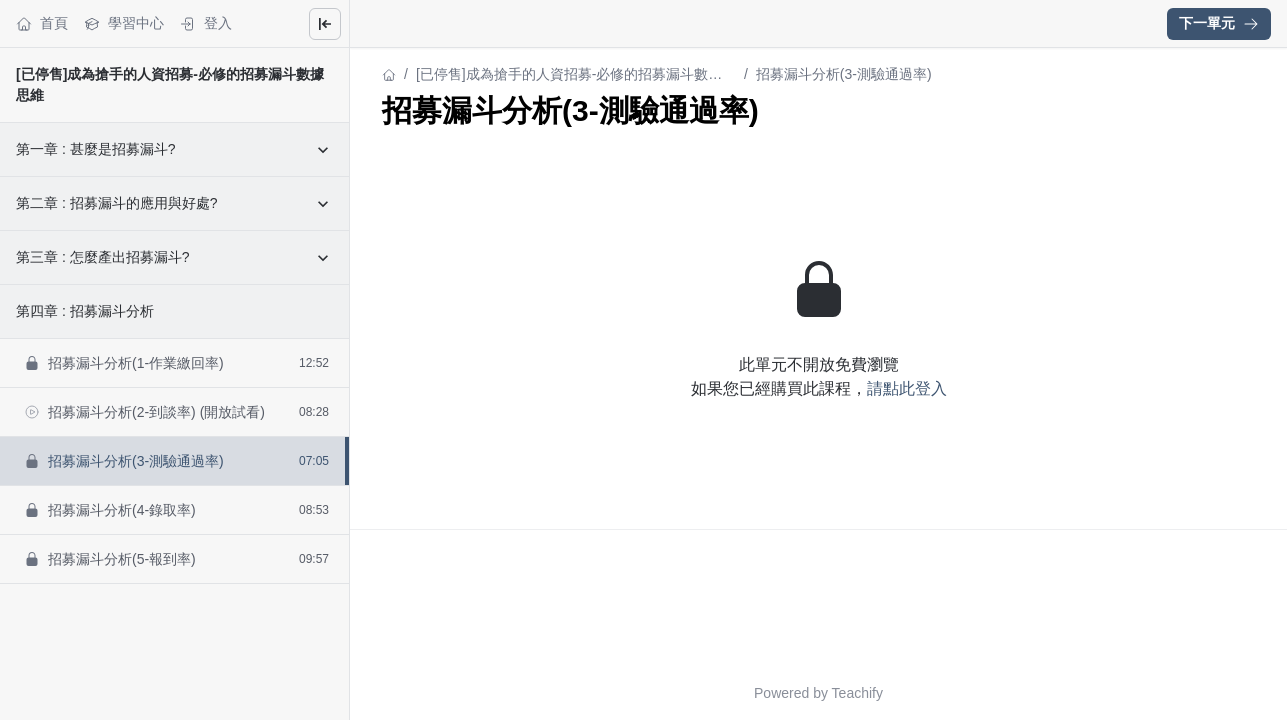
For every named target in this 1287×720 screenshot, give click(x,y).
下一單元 (1219, 23)
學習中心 (124, 23)
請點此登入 (907, 388)
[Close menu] (325, 24)
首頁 (42, 23)
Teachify (857, 693)
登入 (206, 23)
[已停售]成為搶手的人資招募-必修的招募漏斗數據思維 (569, 75)
